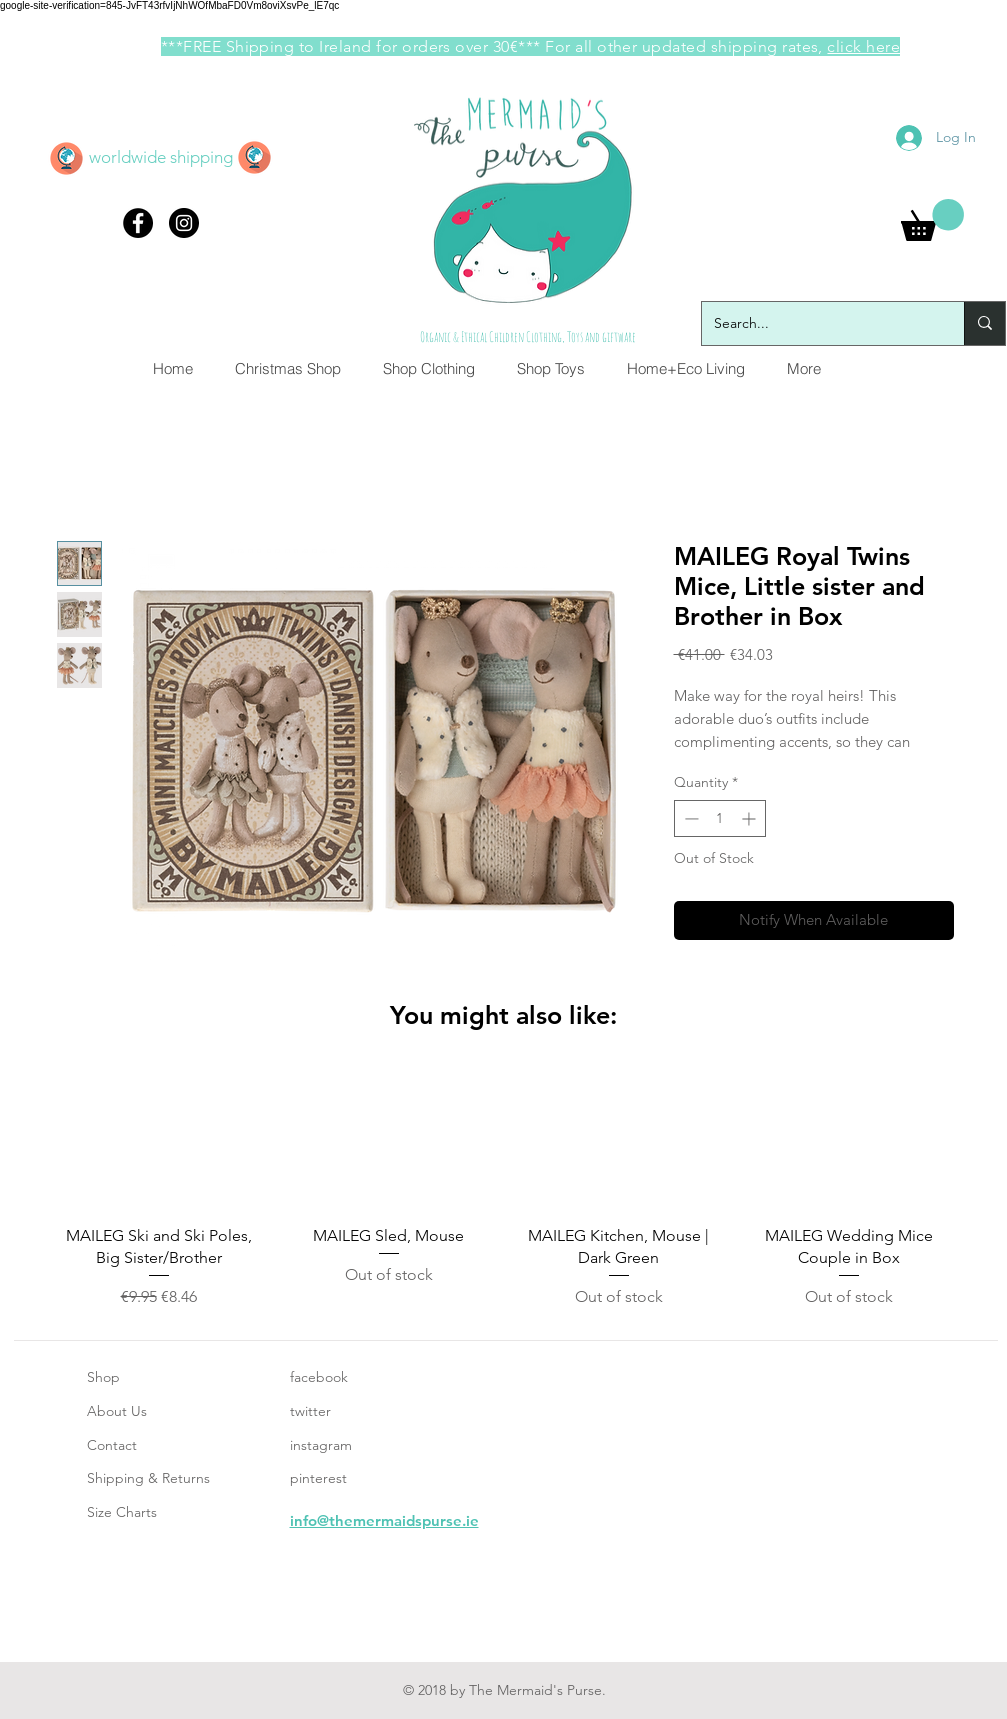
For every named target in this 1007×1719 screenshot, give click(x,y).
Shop (103, 1377)
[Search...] (818, 323)
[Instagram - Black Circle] (184, 223)
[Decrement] (689, 818)
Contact (112, 1445)
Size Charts (122, 1512)
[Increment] (750, 818)
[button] (932, 220)
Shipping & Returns (148, 1478)
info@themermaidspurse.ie (384, 1520)
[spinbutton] (720, 818)
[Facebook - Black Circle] (138, 223)
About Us (117, 1411)
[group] (504, 1189)
